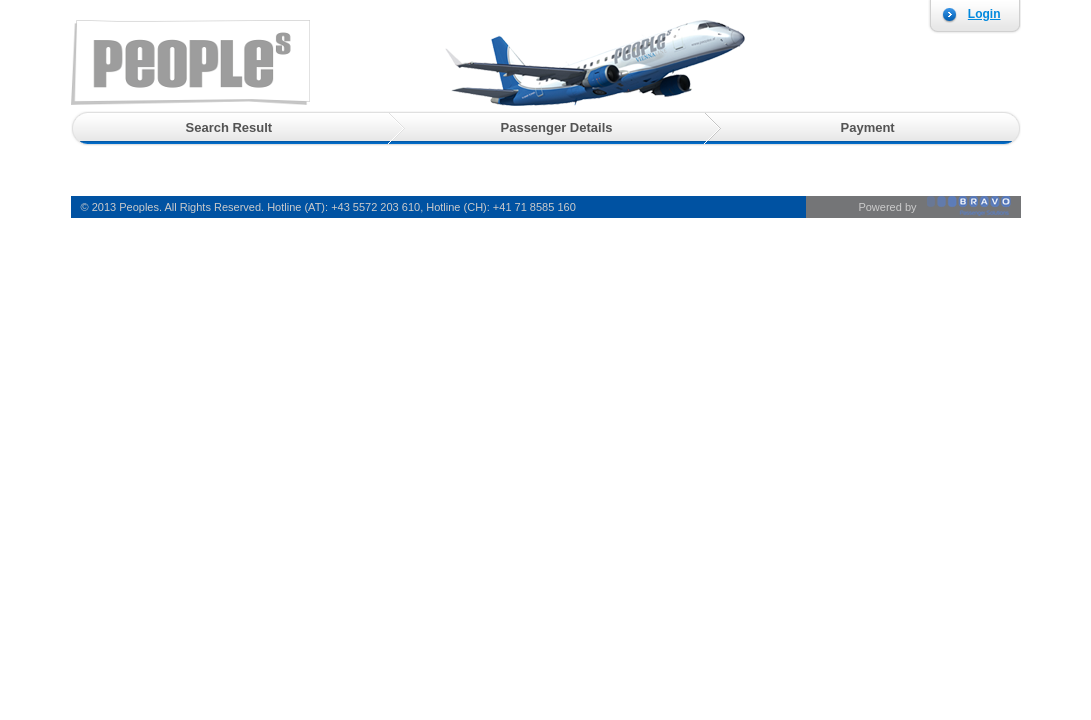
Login (984, 14)
